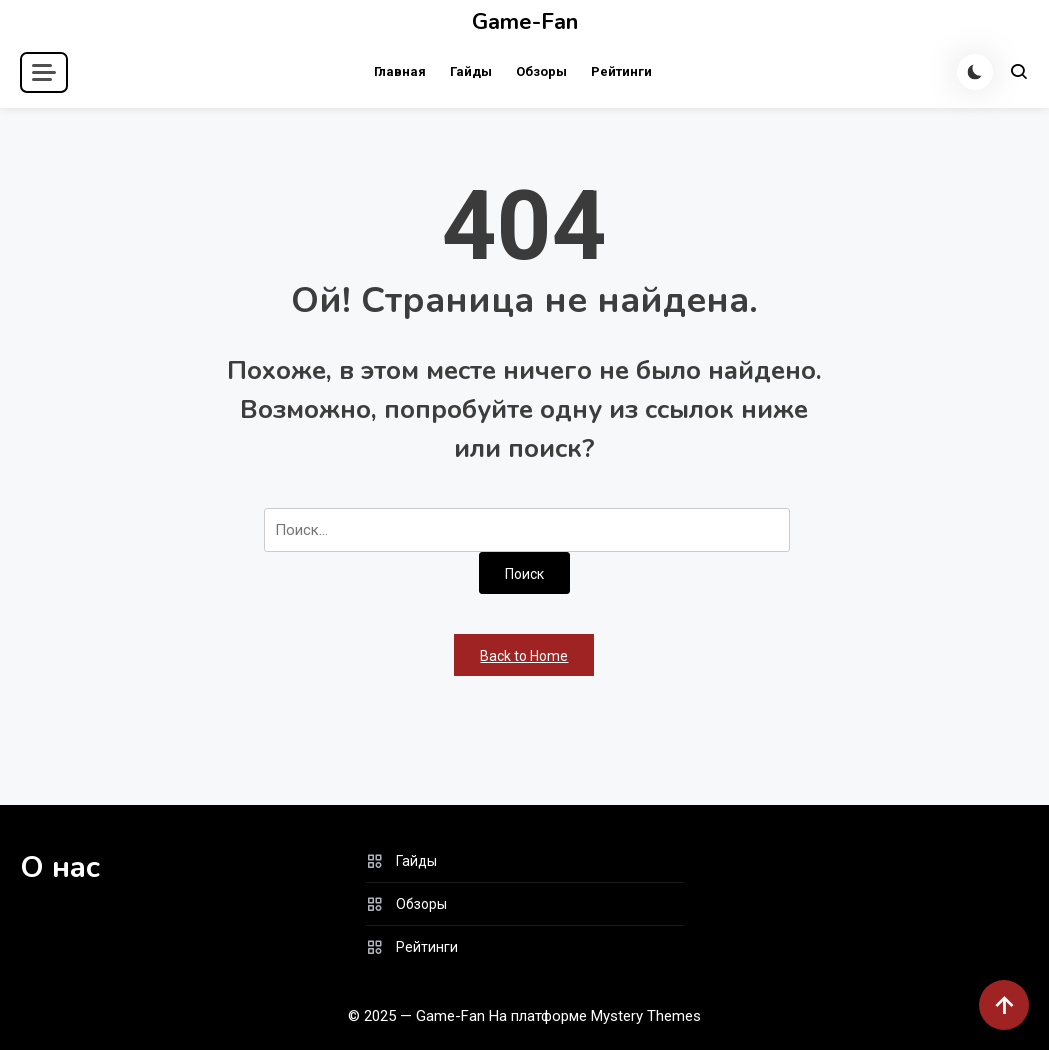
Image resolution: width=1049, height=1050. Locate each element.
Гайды (471, 71)
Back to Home (524, 656)
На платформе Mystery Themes (595, 1016)
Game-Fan (525, 22)
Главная (400, 71)
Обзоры (541, 71)
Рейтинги (621, 71)
